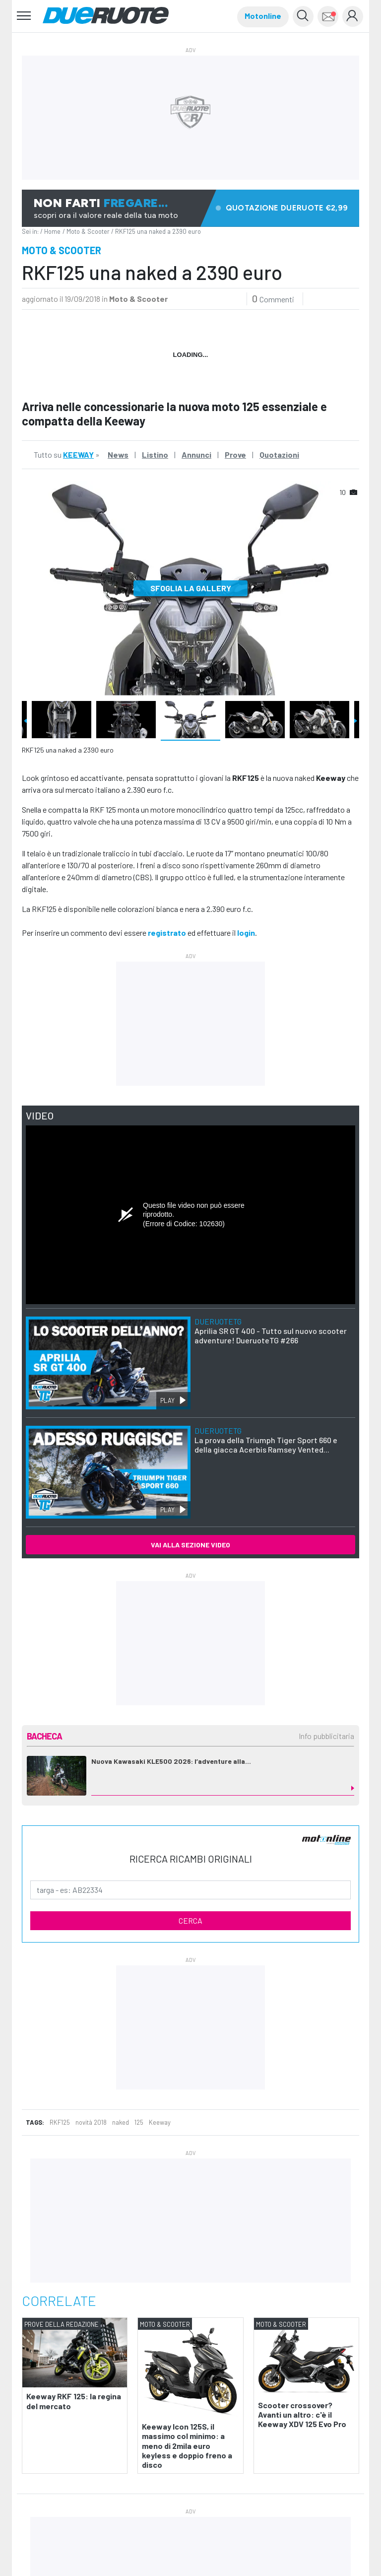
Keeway (160, 2122)
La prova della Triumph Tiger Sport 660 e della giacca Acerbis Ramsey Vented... (265, 1440)
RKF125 (60, 2122)
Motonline (263, 15)
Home (52, 231)
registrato (167, 932)
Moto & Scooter (88, 231)
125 (138, 2122)
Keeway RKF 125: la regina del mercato (73, 2400)
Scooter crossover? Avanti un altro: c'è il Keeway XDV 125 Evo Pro (302, 2414)
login (246, 932)
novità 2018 (91, 2122)
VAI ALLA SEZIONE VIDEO (190, 1544)
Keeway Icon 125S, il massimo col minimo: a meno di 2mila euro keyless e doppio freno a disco (187, 2445)
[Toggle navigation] (24, 16)
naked (120, 2122)
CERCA (190, 1920)
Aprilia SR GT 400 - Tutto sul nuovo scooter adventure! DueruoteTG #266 (270, 1331)
